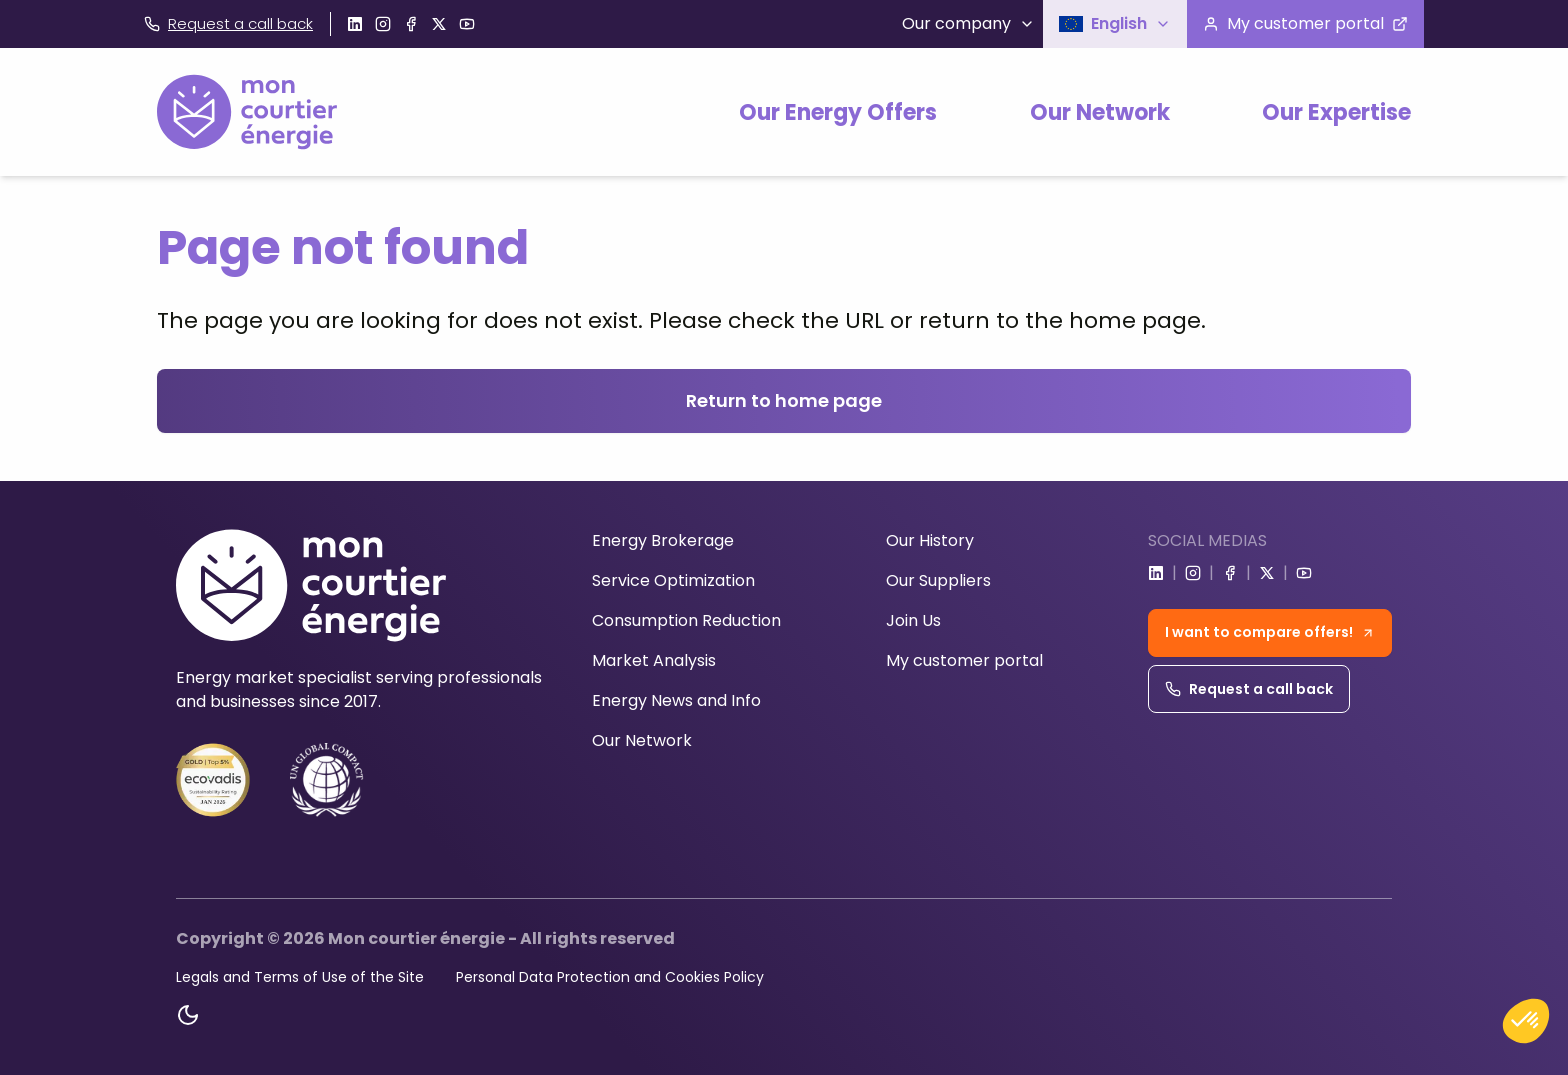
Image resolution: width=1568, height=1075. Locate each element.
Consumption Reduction (686, 620)
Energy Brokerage (663, 540)
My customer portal (964, 660)
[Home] (247, 112)
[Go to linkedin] (355, 24)
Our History (930, 540)
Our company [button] (968, 23)
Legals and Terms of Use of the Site (300, 977)
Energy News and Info (676, 700)
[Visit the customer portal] (1305, 24)
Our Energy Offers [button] (838, 112)
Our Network (1100, 112)
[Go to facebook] (411, 24)
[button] (1115, 24)
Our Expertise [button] (1336, 112)
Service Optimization (673, 580)
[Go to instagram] (383, 24)
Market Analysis (654, 660)
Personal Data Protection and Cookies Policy (610, 977)
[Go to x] (439, 24)
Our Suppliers (938, 580)
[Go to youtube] (467, 24)
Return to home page (784, 400)
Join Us (913, 620)
